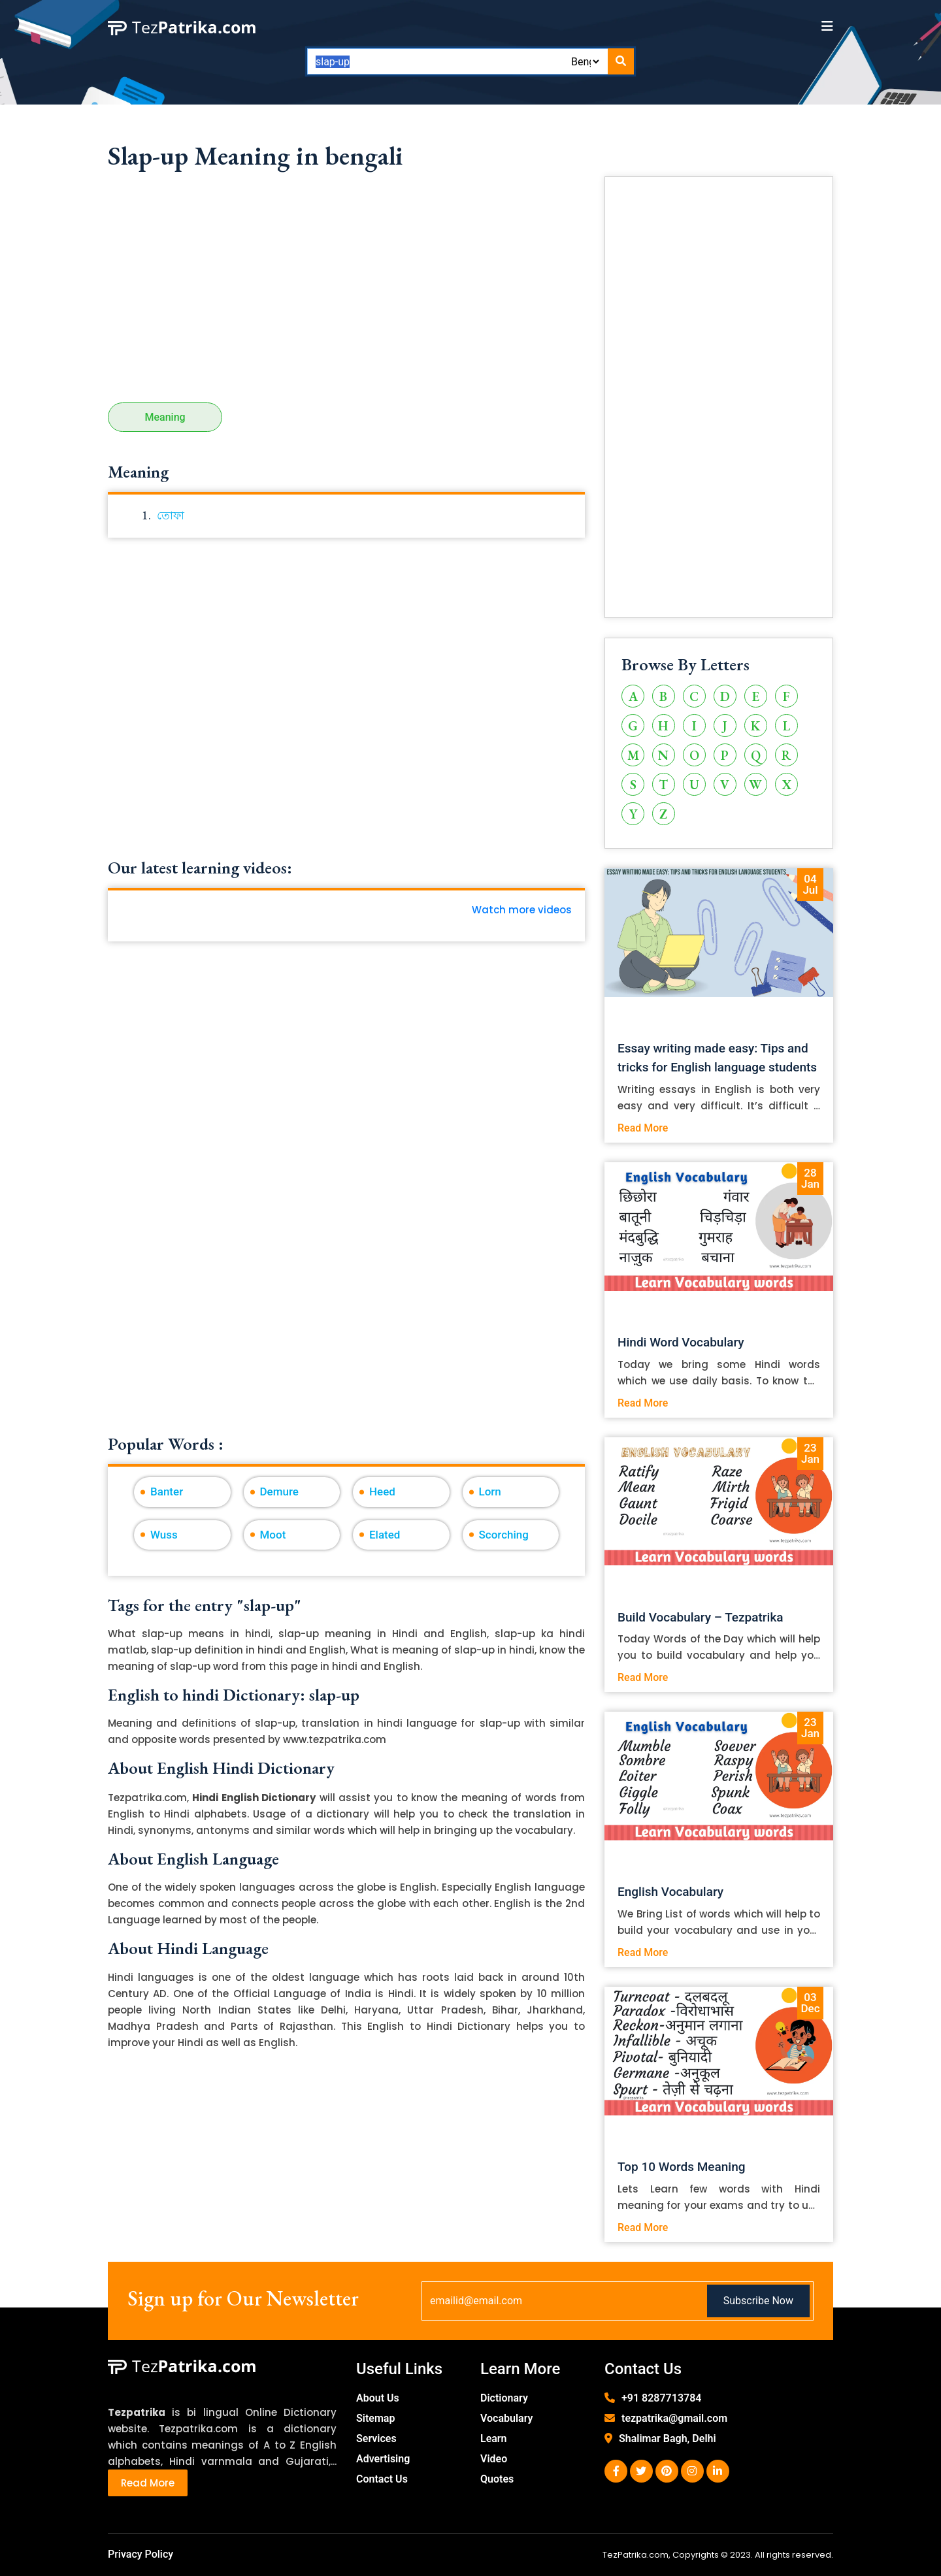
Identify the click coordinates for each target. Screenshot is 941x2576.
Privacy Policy (140, 2554)
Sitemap (375, 2418)
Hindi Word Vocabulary (681, 1342)
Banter (166, 1491)
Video (493, 2459)
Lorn (490, 1491)
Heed (382, 1491)
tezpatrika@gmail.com (674, 2418)
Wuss (164, 1534)
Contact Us (382, 2479)
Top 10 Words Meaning (682, 2166)
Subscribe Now (758, 2300)
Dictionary (504, 2398)
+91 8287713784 (661, 2398)
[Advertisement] (346, 291)
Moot (273, 1534)
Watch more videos (522, 910)
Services (376, 2438)
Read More (643, 1128)
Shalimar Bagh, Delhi (667, 2438)
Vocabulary (506, 2418)
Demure (279, 1491)
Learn (493, 2438)
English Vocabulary (670, 1891)
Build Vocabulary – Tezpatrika (701, 1617)
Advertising (383, 2459)
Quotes (497, 2479)
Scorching (504, 1534)
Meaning (165, 417)
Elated (384, 1534)
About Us (377, 2398)
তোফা (170, 515)
